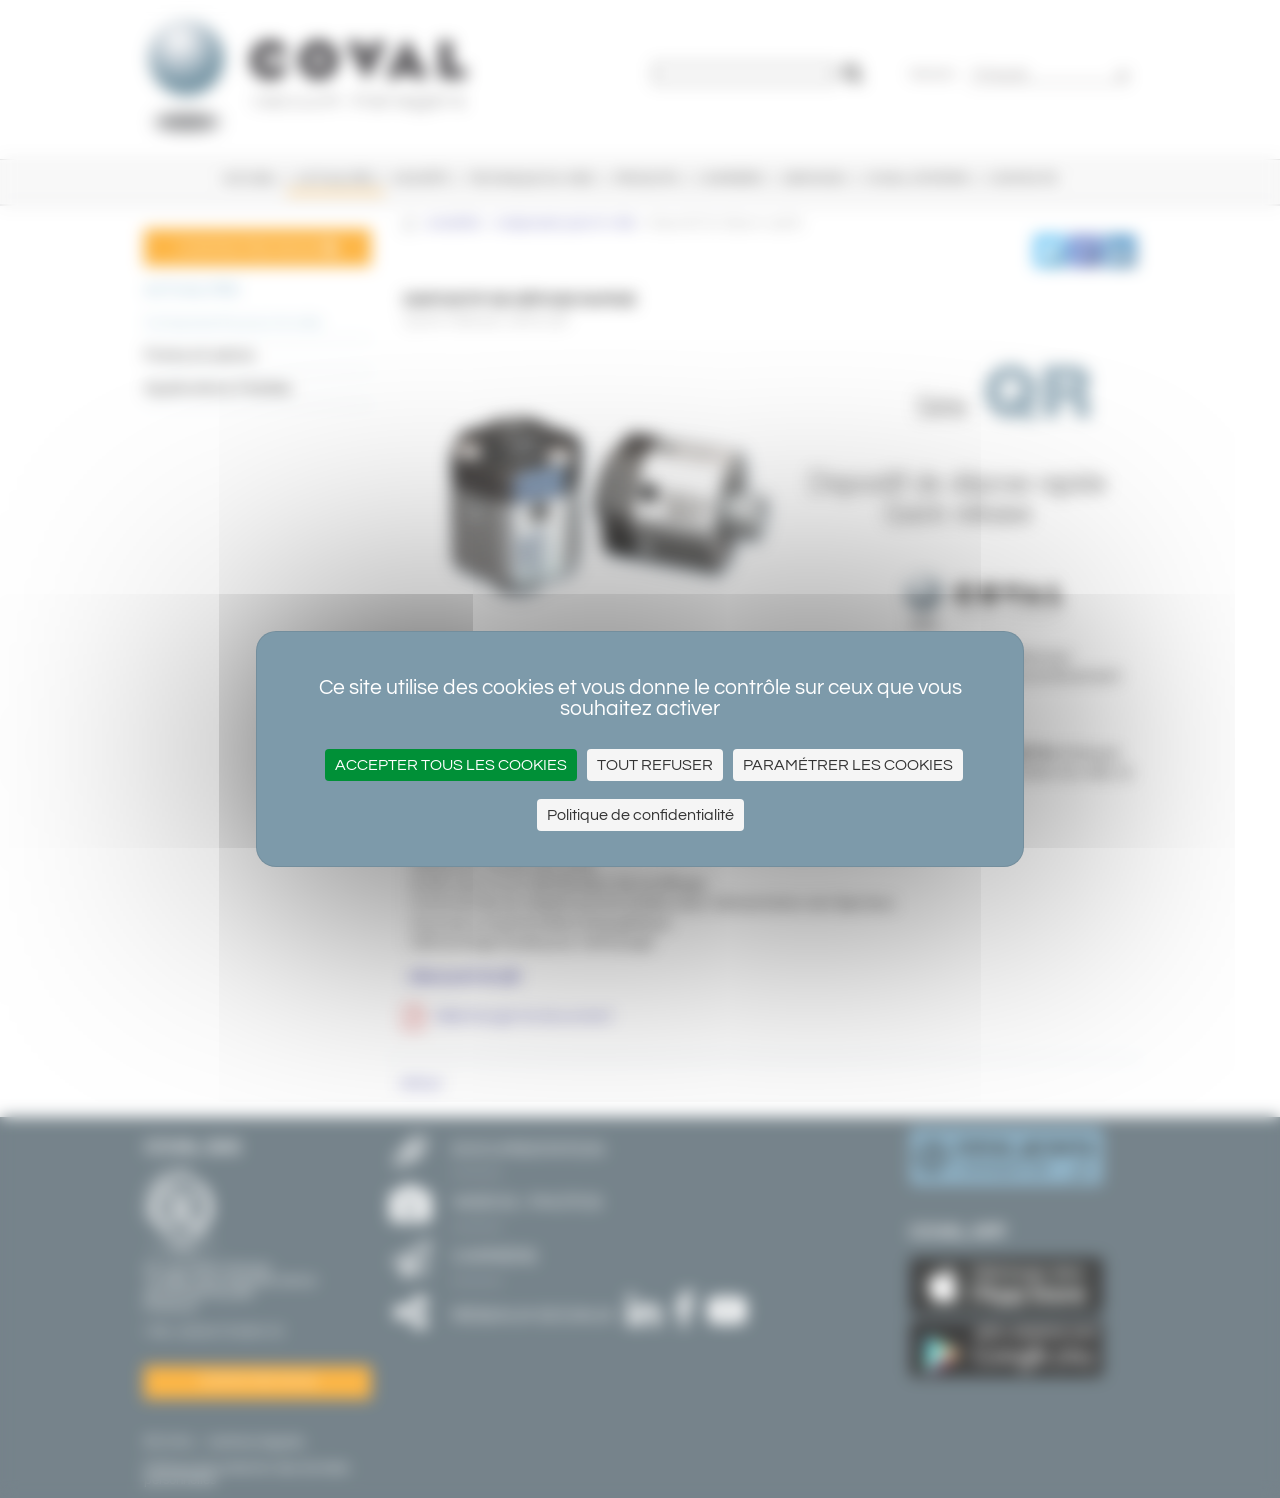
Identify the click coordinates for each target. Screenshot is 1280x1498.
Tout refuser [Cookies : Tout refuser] (655, 765)
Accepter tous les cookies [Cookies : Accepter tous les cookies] (451, 765)
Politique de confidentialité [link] (640, 815)
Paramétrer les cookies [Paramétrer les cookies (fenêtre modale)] (848, 765)
